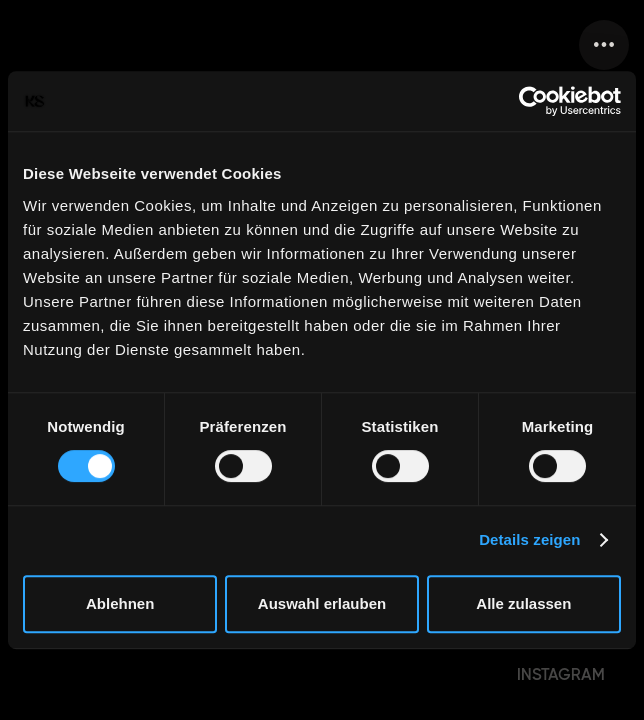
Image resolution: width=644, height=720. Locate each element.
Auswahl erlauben (322, 603)
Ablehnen (120, 603)
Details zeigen (529, 539)
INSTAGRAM (561, 674)
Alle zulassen (523, 603)
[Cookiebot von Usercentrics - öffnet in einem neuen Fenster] (533, 101)
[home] (20, 45)
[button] (604, 45)
